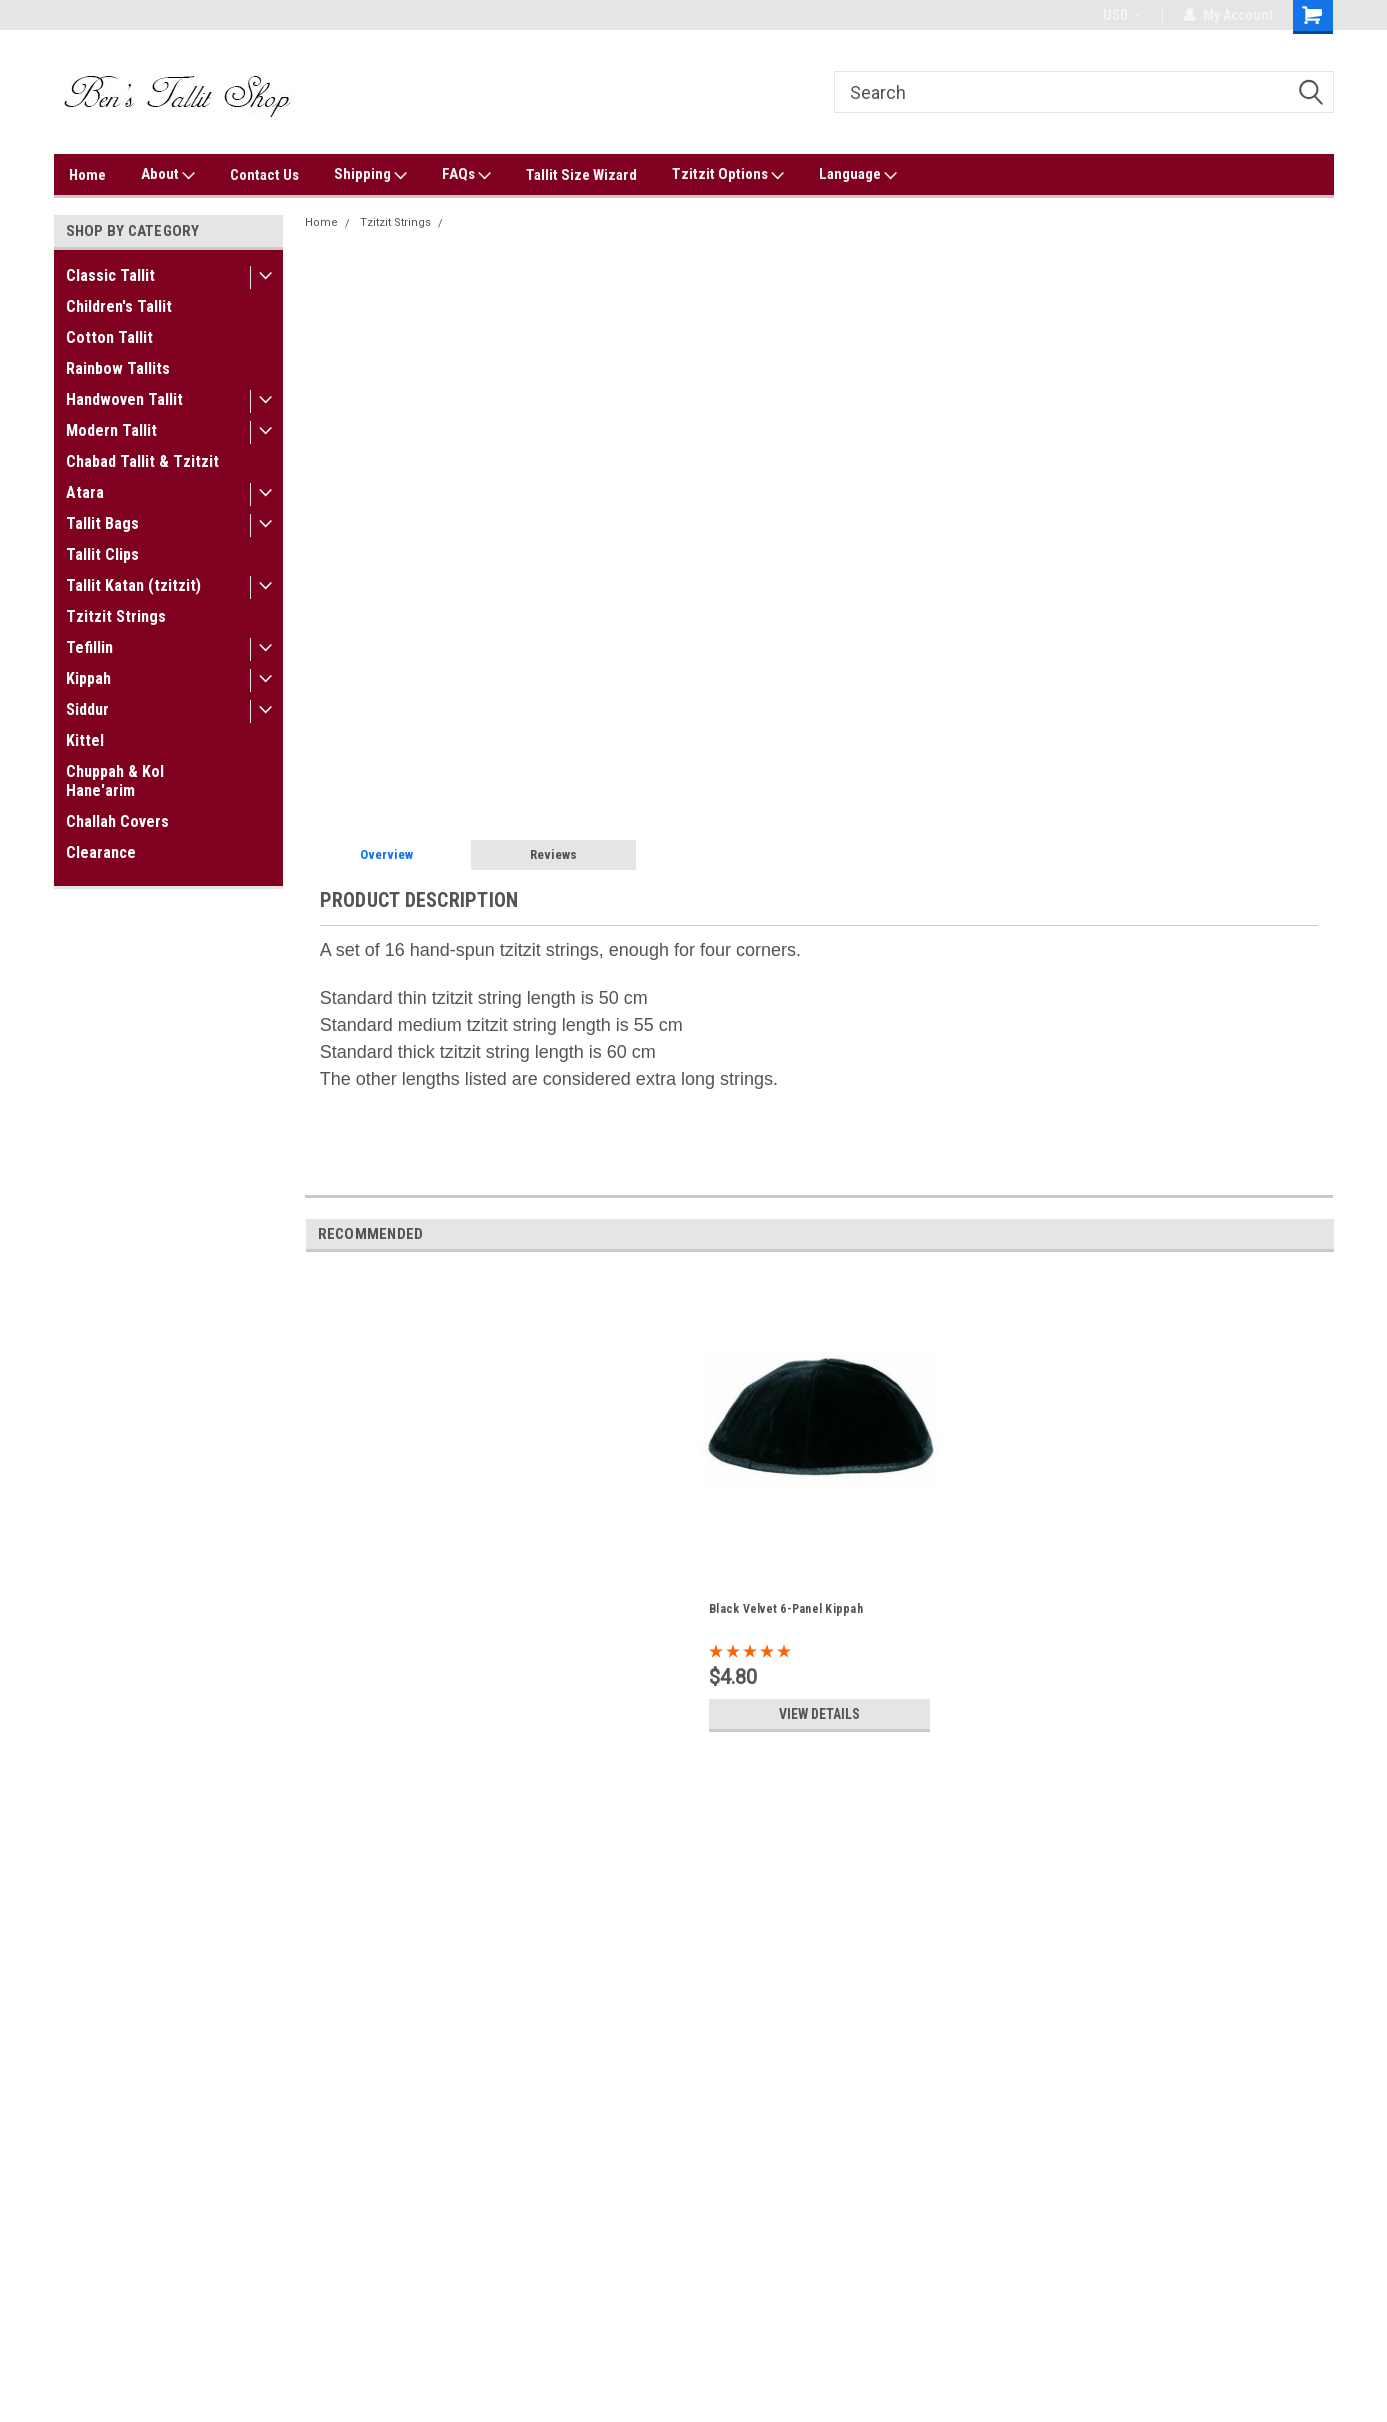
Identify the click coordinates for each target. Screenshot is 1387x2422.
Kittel (85, 740)
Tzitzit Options (728, 175)
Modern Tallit (111, 430)
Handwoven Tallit (124, 399)
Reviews (553, 854)
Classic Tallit (110, 275)
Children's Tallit (119, 306)
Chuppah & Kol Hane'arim (115, 781)
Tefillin (89, 647)
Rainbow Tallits (118, 368)
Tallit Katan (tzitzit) (133, 585)
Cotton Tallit (109, 337)
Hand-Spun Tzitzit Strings (519, 222)
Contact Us (264, 175)
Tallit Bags (102, 523)
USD (1122, 15)
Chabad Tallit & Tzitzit (142, 461)
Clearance (101, 852)
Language (858, 175)
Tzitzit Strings (116, 616)
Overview (386, 854)
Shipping (370, 175)
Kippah (88, 678)
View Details (820, 1714)
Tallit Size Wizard (581, 175)
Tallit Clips (102, 554)
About (168, 175)
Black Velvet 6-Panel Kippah (786, 1609)
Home (87, 175)
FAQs (466, 175)
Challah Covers (117, 821)
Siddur (87, 709)
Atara (85, 492)
